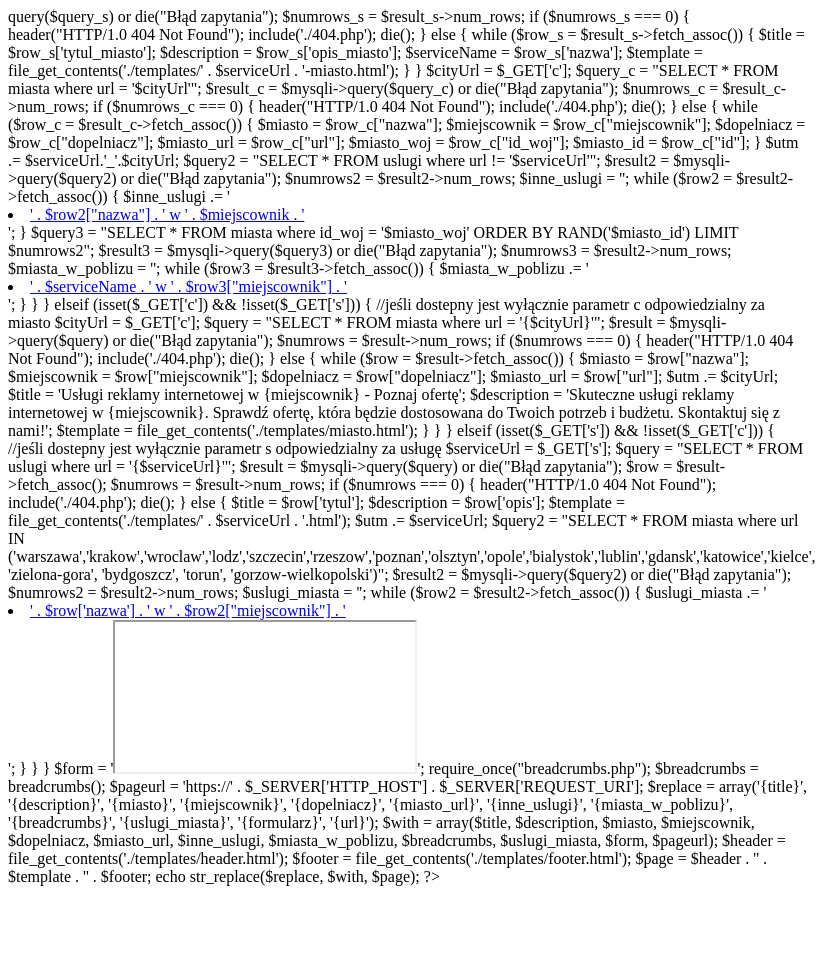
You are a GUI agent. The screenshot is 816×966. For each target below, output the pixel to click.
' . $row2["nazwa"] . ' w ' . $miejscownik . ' (167, 214)
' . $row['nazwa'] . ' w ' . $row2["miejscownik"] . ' (188, 610)
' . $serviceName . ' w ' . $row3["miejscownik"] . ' (188, 286)
